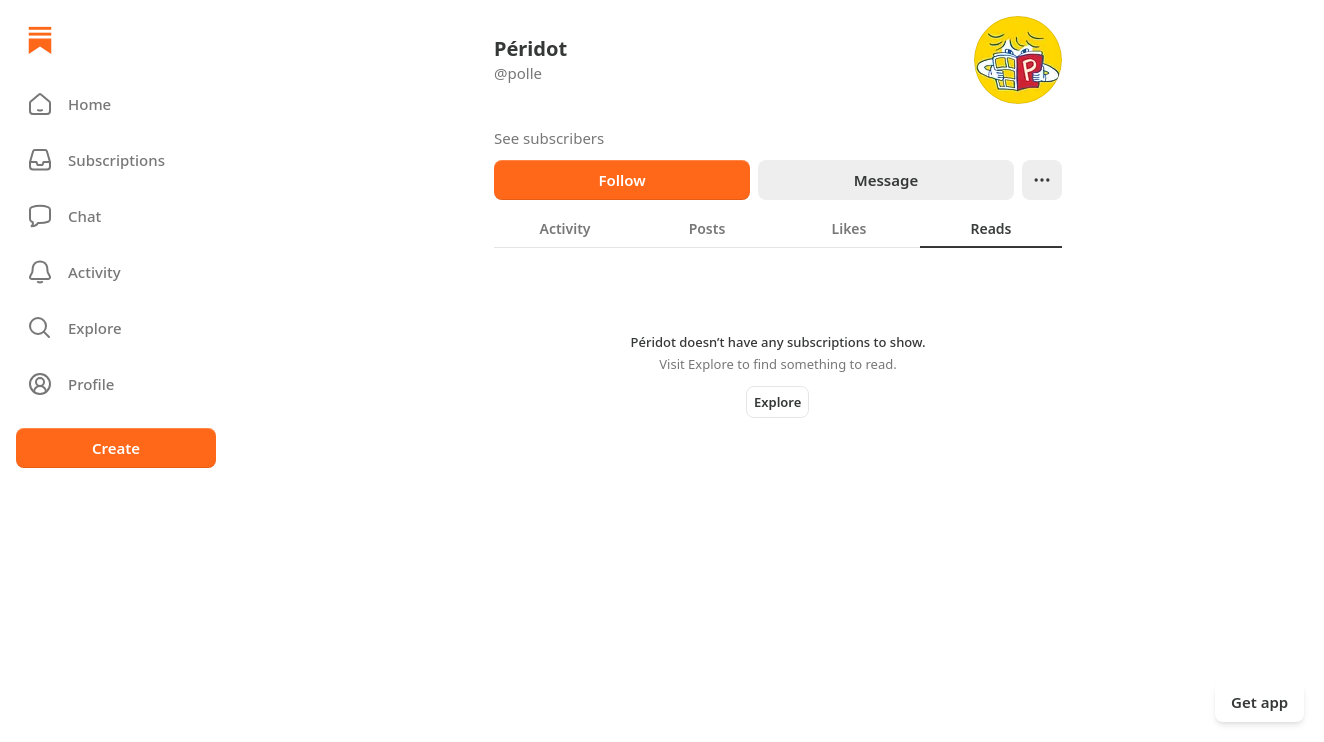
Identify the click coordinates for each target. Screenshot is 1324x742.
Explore (777, 402)
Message (886, 180)
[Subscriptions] (116, 160)
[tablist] (778, 228)
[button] (116, 104)
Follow (621, 180)
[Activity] (116, 272)
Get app (1259, 702)
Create (116, 448)
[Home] (40, 40)
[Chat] (116, 216)
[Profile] (116, 384)
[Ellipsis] (1042, 180)
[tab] (565, 228)
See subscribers (549, 138)
